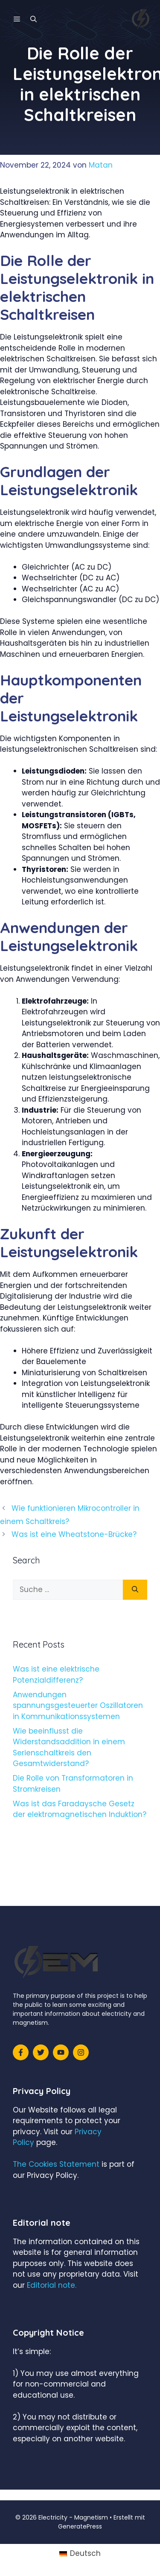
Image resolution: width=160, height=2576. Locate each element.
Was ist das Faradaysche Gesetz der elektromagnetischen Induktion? (79, 1809)
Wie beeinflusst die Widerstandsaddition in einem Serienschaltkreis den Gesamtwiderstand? (69, 1747)
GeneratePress (80, 2526)
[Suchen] (135, 1590)
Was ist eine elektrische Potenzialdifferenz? (56, 1674)
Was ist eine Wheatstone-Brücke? (74, 1534)
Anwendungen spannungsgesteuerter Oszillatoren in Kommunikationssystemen (78, 1706)
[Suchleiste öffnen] (33, 19)
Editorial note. (51, 2285)
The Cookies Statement (56, 2164)
